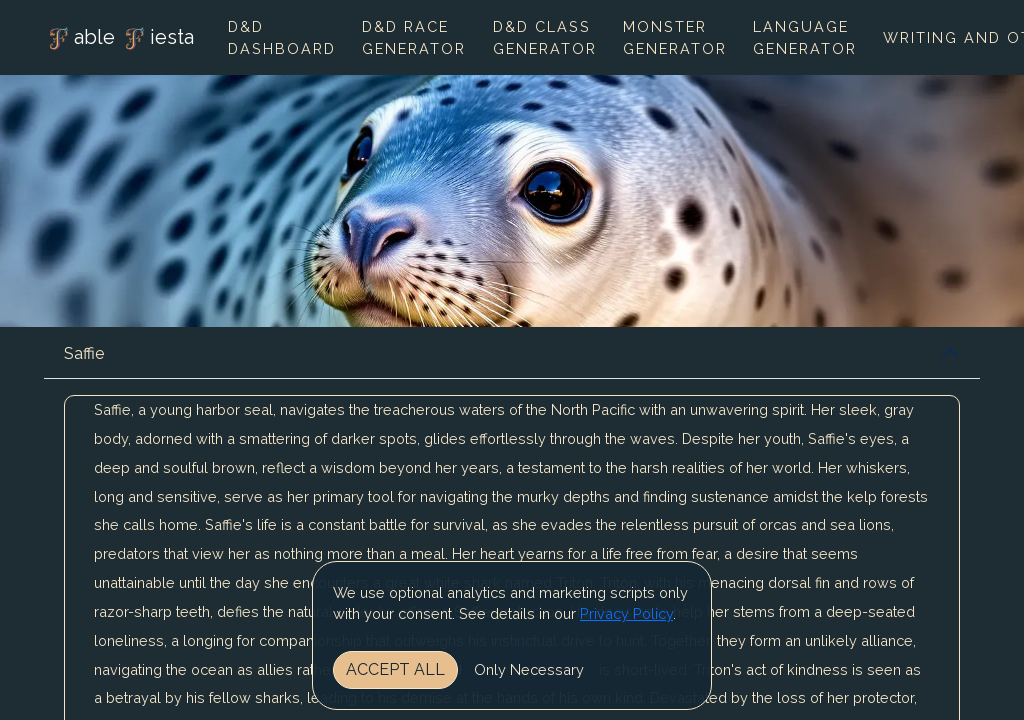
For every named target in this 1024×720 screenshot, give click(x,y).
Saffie (84, 353)
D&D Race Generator (414, 37)
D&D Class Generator (545, 37)
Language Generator (805, 37)
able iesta (119, 39)
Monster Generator (675, 37)
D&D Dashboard (282, 37)
